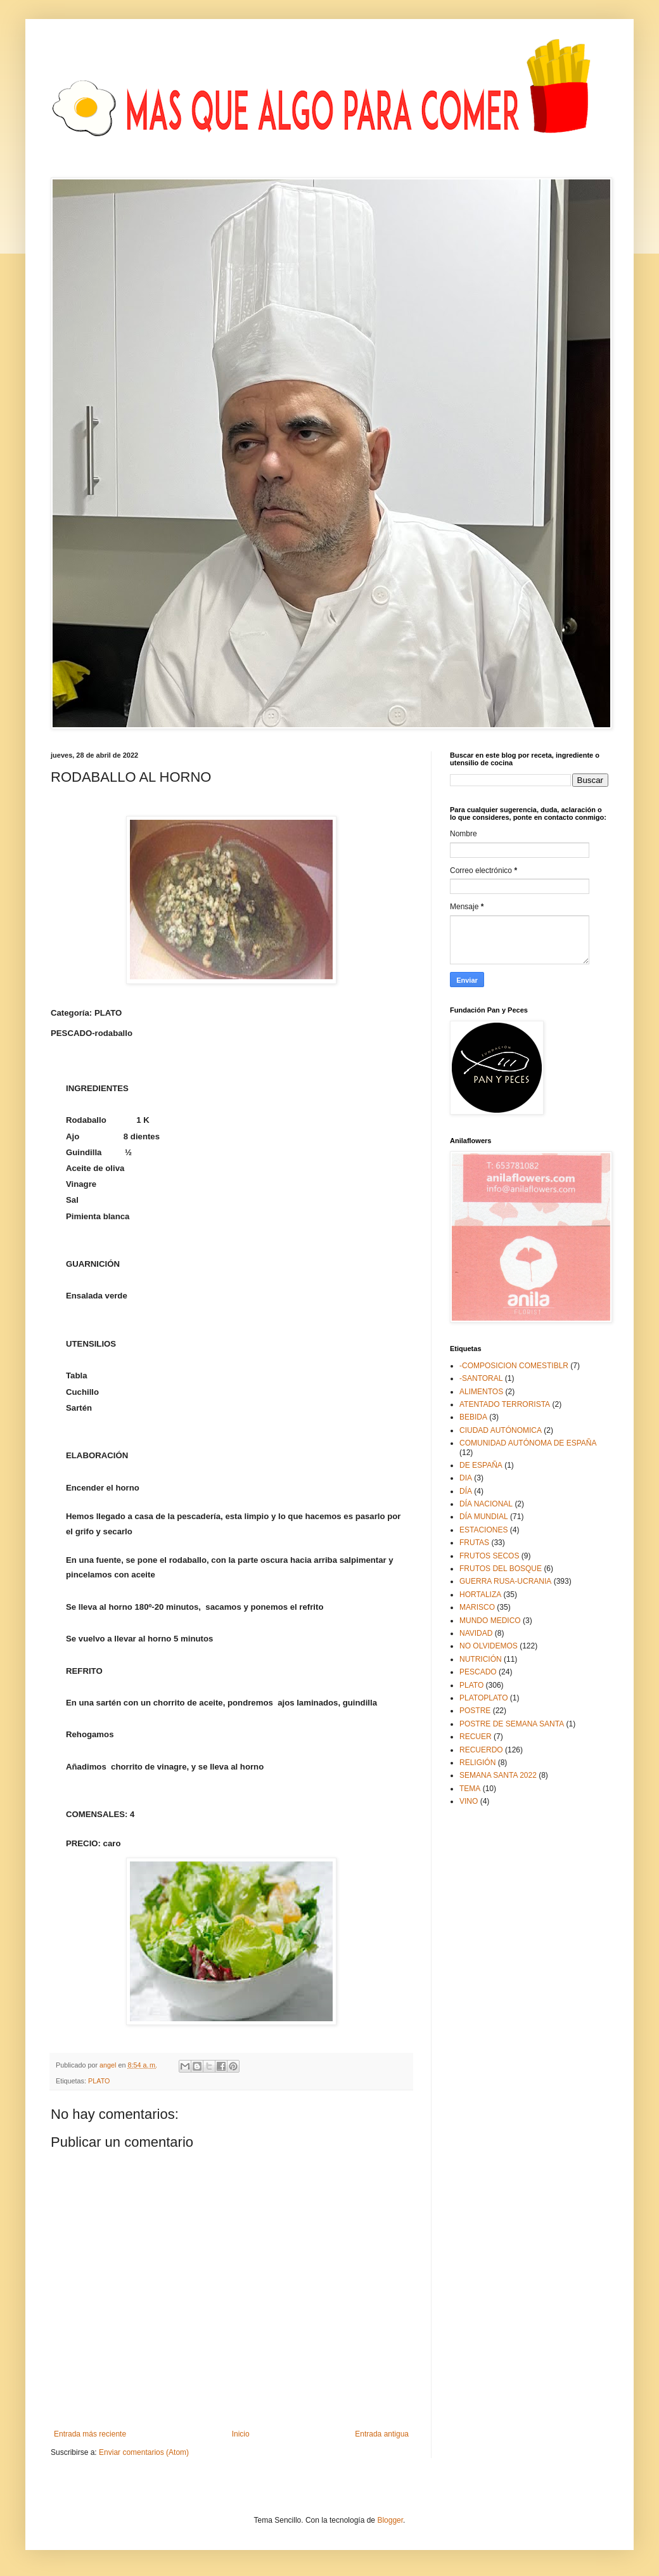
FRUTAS (474, 1542)
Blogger (390, 2520)
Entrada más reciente (90, 2434)
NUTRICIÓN (480, 1659)
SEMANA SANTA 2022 (498, 1775)
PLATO (99, 2081)
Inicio (241, 2434)
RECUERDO (481, 1749)
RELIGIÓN (477, 1762)
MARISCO (477, 1607)
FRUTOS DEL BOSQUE (500, 1568)
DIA (465, 1477)
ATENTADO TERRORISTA (504, 1404)
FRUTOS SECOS (489, 1555)
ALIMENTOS (481, 1391)
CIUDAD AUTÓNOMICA (500, 1430)
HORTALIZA (480, 1594)
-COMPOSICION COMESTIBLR (513, 1365)
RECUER (475, 1736)
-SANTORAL (480, 1378)
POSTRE (474, 1710)
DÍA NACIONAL (486, 1503)
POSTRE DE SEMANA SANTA (511, 1723)
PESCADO (478, 1671)
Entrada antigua (382, 2434)
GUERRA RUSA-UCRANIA (505, 1581)
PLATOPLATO (483, 1697)
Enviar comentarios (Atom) (144, 2452)
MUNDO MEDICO (490, 1620)
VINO (468, 1801)
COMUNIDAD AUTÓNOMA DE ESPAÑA (527, 1443)
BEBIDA (473, 1417)
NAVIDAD (475, 1633)
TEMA (469, 1788)
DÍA (465, 1491)
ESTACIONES (483, 1529)
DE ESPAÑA (480, 1465)
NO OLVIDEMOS (488, 1645)
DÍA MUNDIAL (483, 1516)
